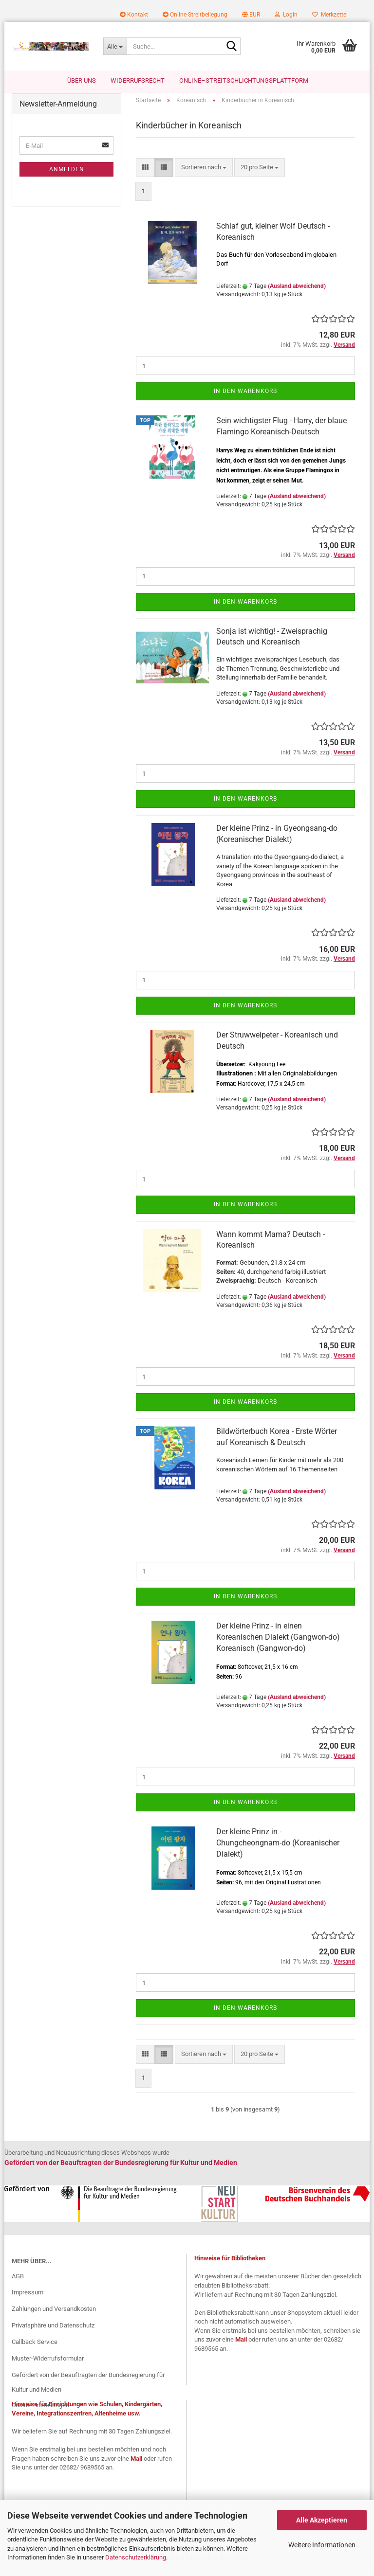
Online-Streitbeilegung (195, 14)
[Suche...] (115, 46)
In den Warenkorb (245, 396)
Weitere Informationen (321, 2545)
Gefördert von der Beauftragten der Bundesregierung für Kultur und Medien (88, 2387)
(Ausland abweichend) (297, 290)
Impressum (27, 2297)
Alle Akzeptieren (321, 2520)
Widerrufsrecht (138, 80)
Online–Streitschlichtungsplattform (243, 80)
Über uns (81, 80)
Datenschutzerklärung (135, 2557)
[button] (251, 14)
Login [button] (286, 14)
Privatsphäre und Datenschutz (53, 2330)
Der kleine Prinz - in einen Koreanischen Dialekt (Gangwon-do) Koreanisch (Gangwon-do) (278, 1642)
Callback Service (34, 2347)
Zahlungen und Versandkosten (54, 2314)
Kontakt (134, 14)
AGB (18, 2281)
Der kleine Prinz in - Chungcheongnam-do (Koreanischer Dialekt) (277, 1848)
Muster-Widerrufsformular (48, 2363)
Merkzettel (330, 14)
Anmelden (66, 174)
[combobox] (204, 172)
